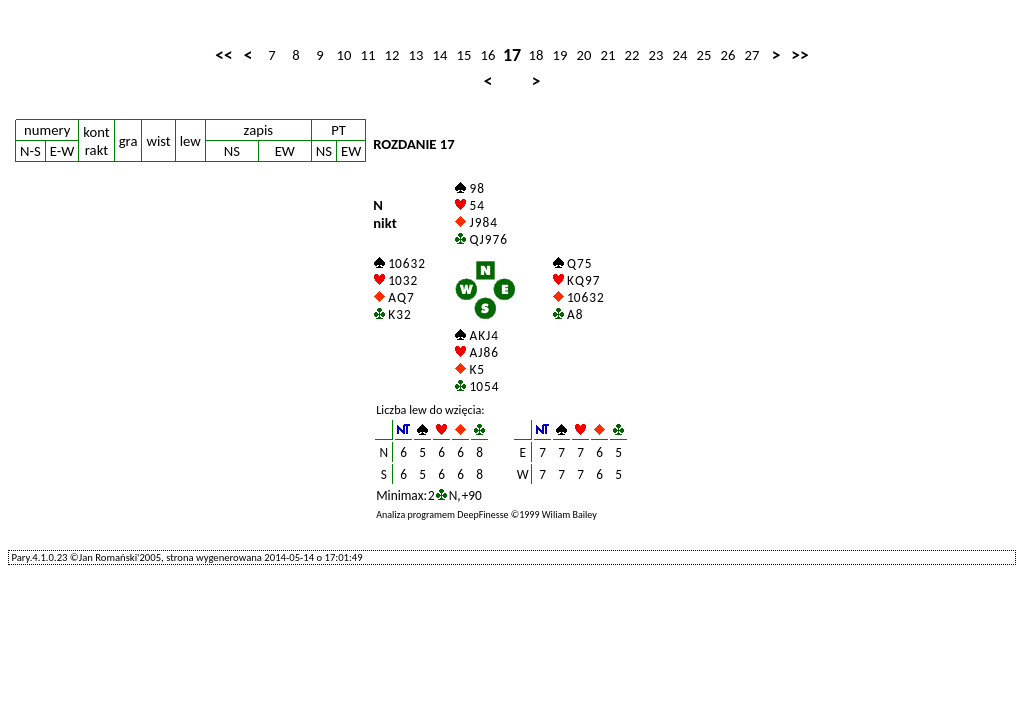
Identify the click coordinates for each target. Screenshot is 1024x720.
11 (368, 55)
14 (440, 55)
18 (536, 55)
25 (704, 55)
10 (344, 55)
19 (560, 55)
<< (223, 55)
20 (584, 55)
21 (608, 55)
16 (488, 55)
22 (632, 55)
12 (392, 55)
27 (752, 55)
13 (416, 55)
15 (464, 55)
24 (680, 55)
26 (728, 55)
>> (799, 55)
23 (656, 55)
